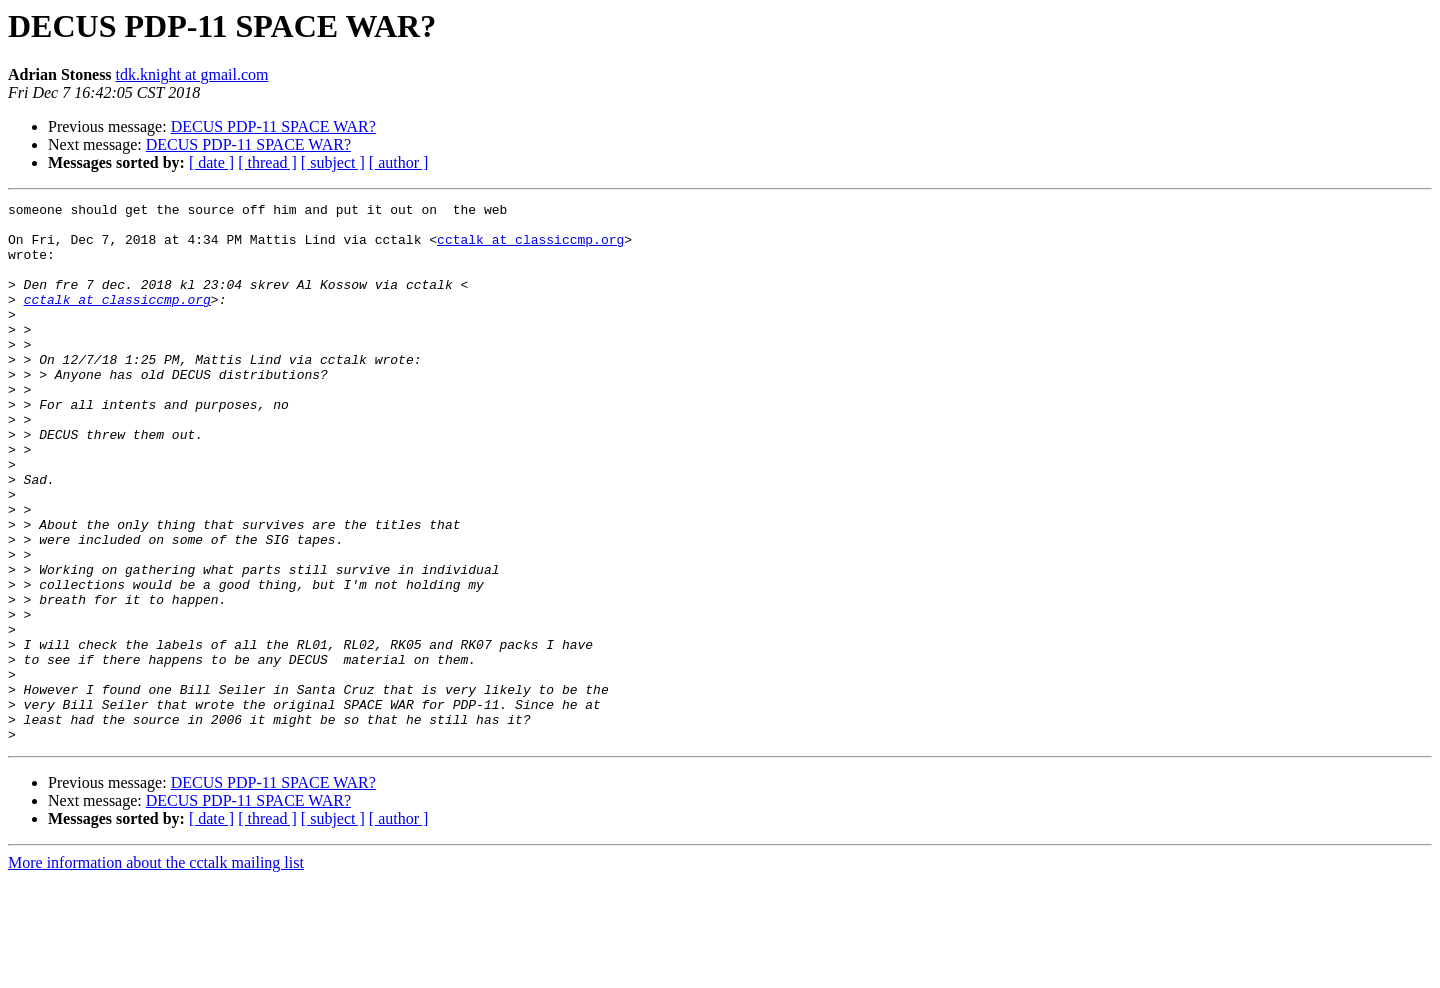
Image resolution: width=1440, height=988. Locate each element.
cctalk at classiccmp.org (530, 248)
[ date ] (211, 162)
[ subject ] (333, 162)
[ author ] (399, 162)
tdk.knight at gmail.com (192, 74)
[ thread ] (267, 162)
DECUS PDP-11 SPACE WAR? (273, 126)
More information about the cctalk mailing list (156, 970)
